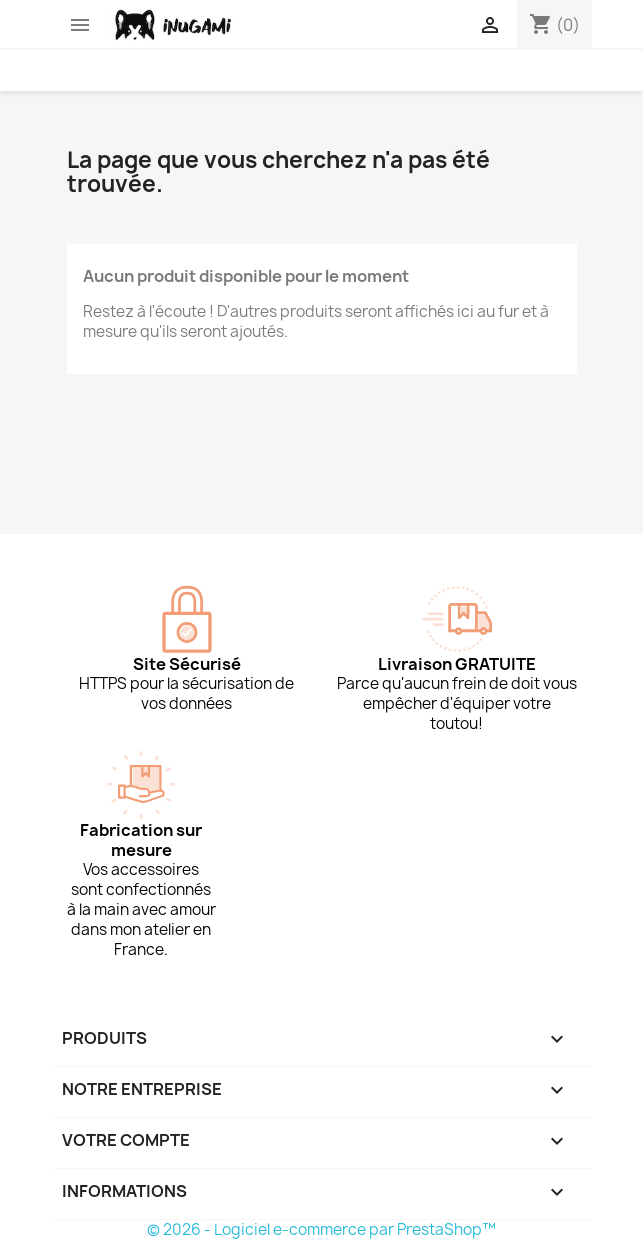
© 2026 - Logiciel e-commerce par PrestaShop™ (321, 1229)
